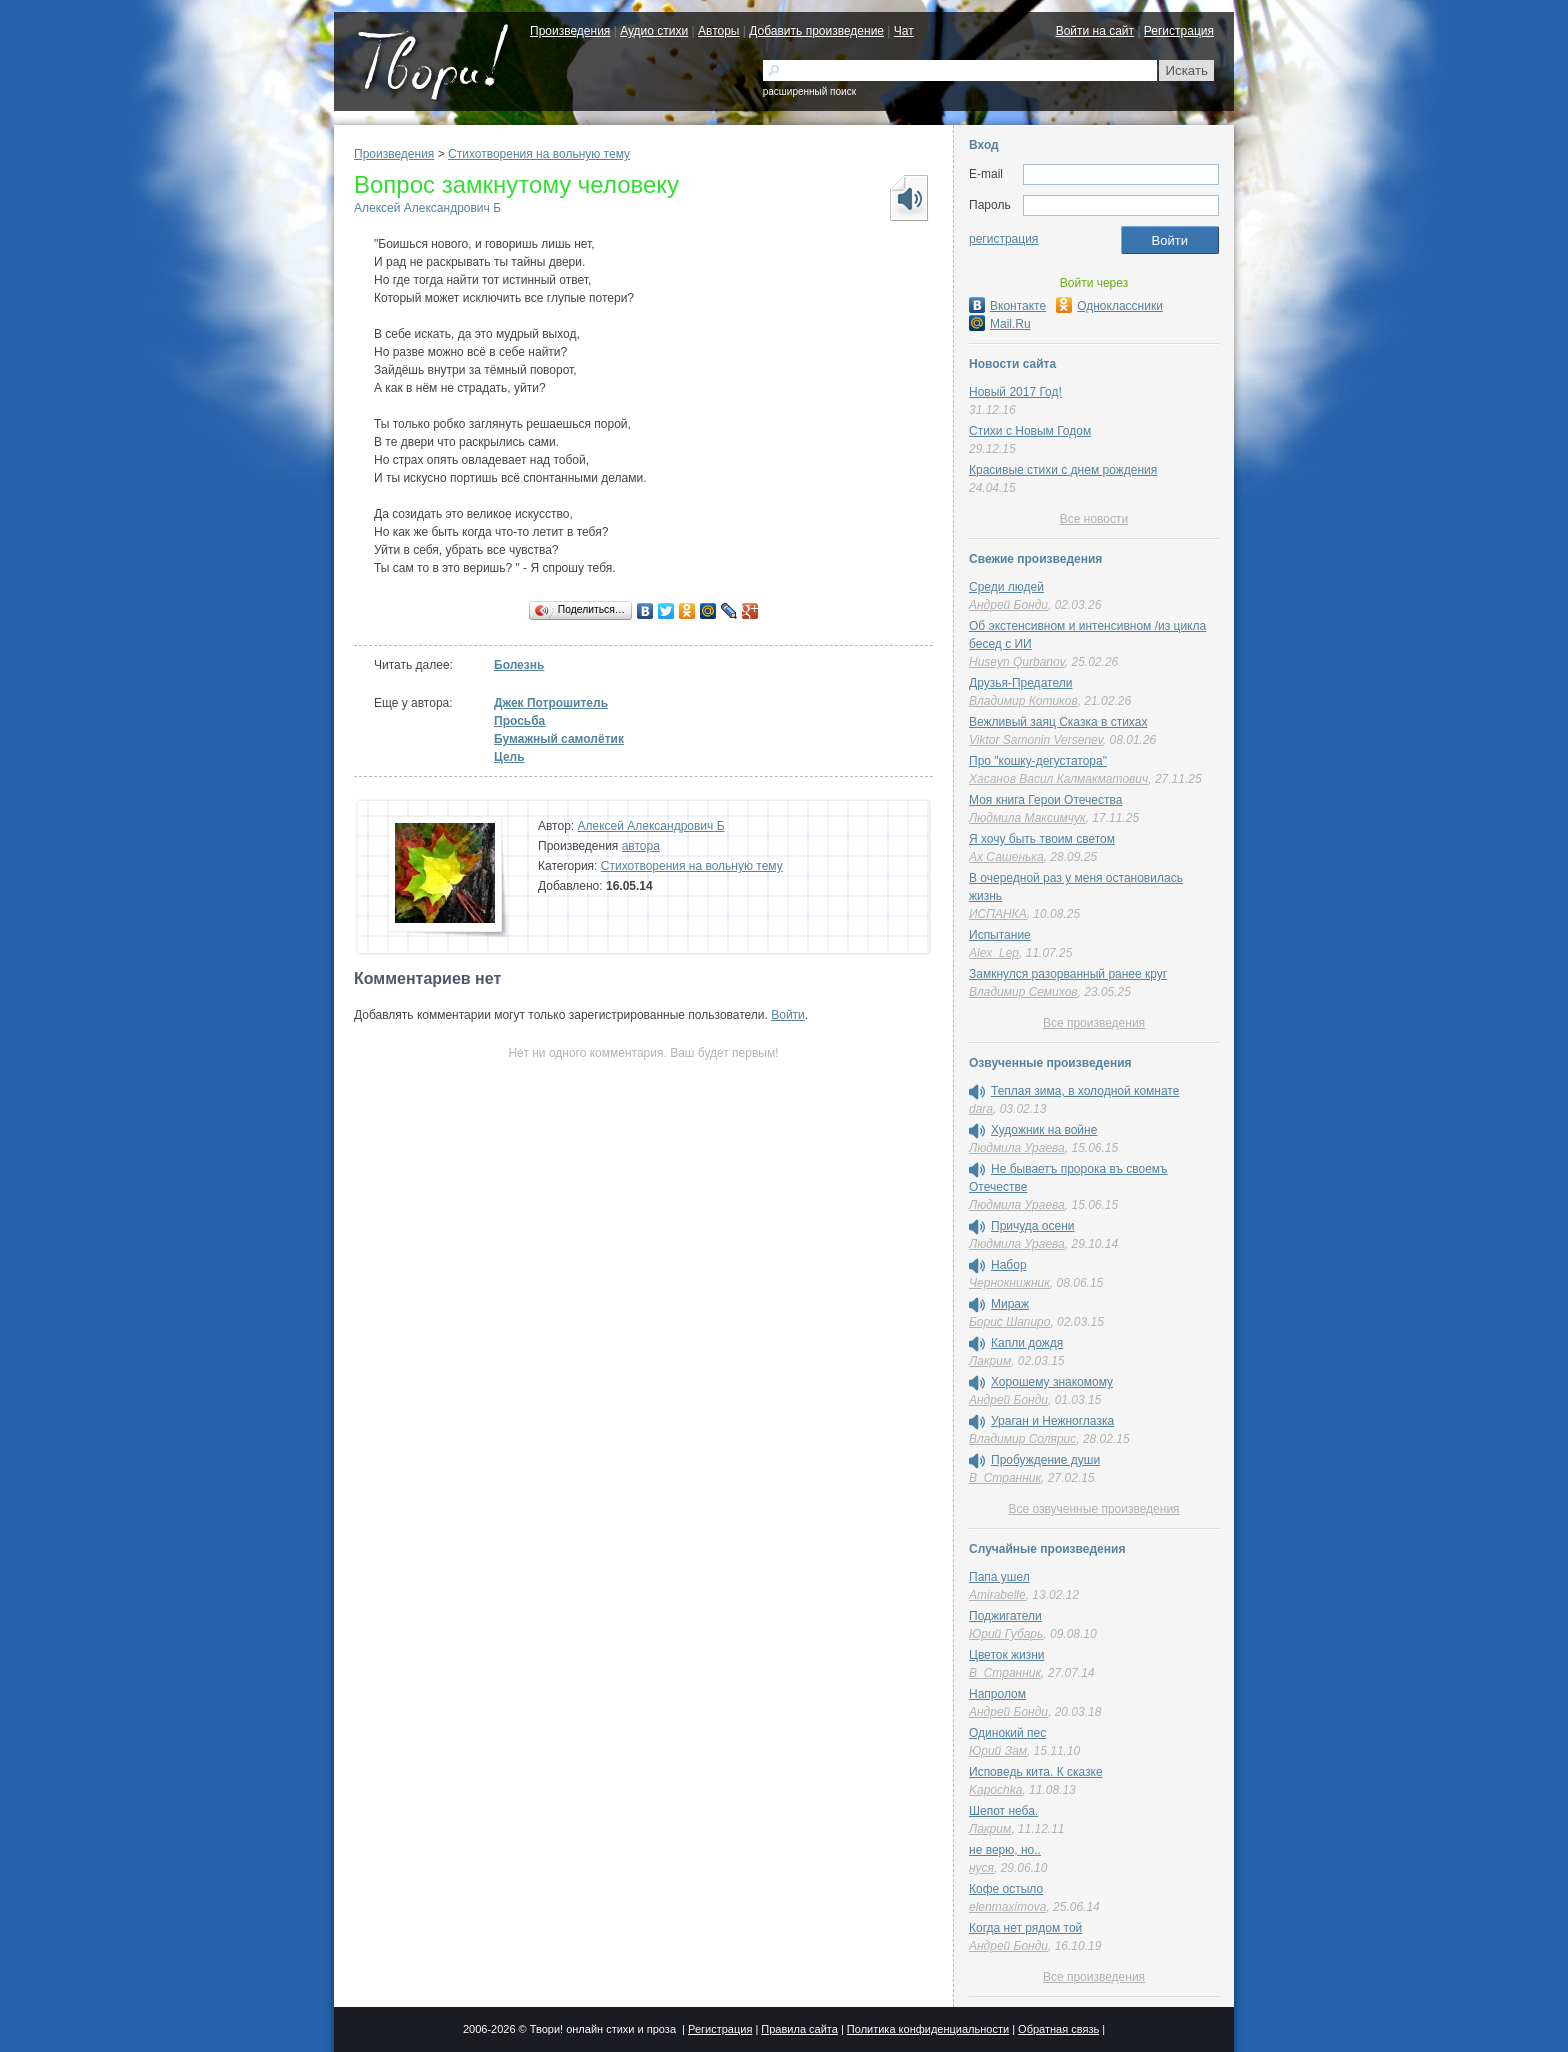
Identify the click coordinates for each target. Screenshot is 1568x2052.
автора (641, 846)
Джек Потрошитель (551, 703)
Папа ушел (999, 1577)
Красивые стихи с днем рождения (1063, 470)
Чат (904, 31)
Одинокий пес (1007, 1733)
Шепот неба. (1003, 1811)
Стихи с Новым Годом (1030, 431)
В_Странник (1005, 1478)
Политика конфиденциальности (928, 2029)
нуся (981, 1868)
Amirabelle (997, 1595)
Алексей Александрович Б (427, 208)
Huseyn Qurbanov (1017, 662)
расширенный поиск (809, 91)
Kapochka (995, 1790)
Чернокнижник (1009, 1283)
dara (981, 1109)
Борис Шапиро (1009, 1322)
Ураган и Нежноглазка (1052, 1421)
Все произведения (1094, 1023)
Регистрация (1179, 31)
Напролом (997, 1694)
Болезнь (519, 665)
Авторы (718, 31)
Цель (509, 757)
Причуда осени (1033, 1226)
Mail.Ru (1000, 324)
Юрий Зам (998, 1751)
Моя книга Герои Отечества (1045, 800)
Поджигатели (1005, 1616)
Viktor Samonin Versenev (1036, 740)
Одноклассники (1109, 306)
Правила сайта (799, 2029)
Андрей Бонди (1008, 605)
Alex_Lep (994, 953)
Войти (788, 1015)
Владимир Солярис (1022, 1439)
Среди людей (1006, 587)
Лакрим (990, 1361)
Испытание (1000, 935)
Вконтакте (1007, 306)
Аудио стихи (654, 31)
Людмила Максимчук (1027, 818)
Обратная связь (1058, 2029)
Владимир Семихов (1023, 992)
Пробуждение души (1045, 1460)
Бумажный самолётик (559, 739)
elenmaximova (1007, 1907)
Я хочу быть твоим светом (1042, 839)
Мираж (1010, 1304)
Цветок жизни (1007, 1655)
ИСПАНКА (998, 914)
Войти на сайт (1095, 31)
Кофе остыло (1006, 1889)
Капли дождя (1027, 1343)
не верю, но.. (1005, 1850)
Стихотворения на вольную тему (539, 154)
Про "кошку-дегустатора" (1038, 761)
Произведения (570, 31)
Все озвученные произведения (1093, 1509)
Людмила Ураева (1017, 1148)
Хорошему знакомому (1052, 1382)
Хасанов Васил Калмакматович (1058, 779)
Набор (1009, 1265)
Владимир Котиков (1023, 701)
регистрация (1003, 239)
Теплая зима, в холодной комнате (1085, 1091)
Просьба (519, 721)
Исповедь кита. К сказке (1036, 1772)
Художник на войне (1044, 1130)
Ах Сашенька (1006, 857)
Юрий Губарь (1006, 1634)
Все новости (1094, 519)
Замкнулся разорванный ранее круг (1068, 974)
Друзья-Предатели (1020, 683)
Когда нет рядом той (1025, 1928)
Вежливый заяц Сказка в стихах (1058, 722)
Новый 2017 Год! (1015, 392)
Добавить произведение (816, 31)
